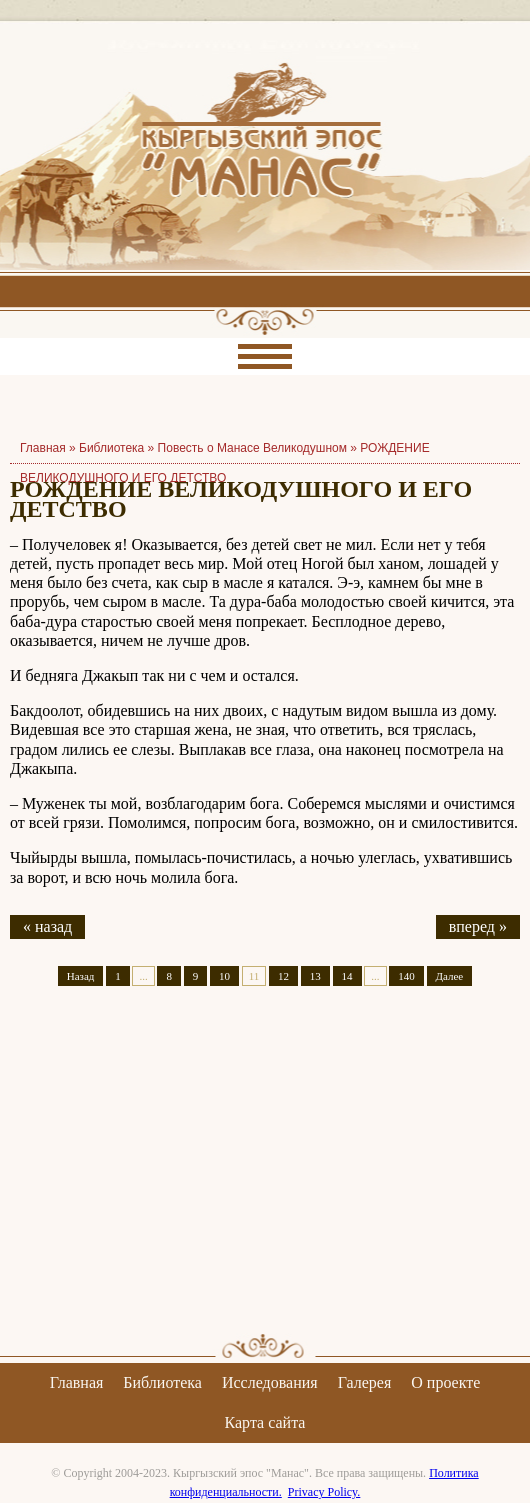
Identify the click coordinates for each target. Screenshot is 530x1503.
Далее (450, 976)
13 (315, 976)
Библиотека (111, 448)
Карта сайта (265, 1422)
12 (283, 976)
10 (224, 976)
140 (406, 976)
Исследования (270, 1382)
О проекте (445, 1382)
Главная (77, 1382)
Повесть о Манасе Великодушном (252, 448)
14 (347, 976)
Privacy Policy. (324, 1492)
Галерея (365, 1382)
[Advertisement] (265, 1177)
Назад (81, 976)
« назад (47, 926)
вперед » (478, 926)
